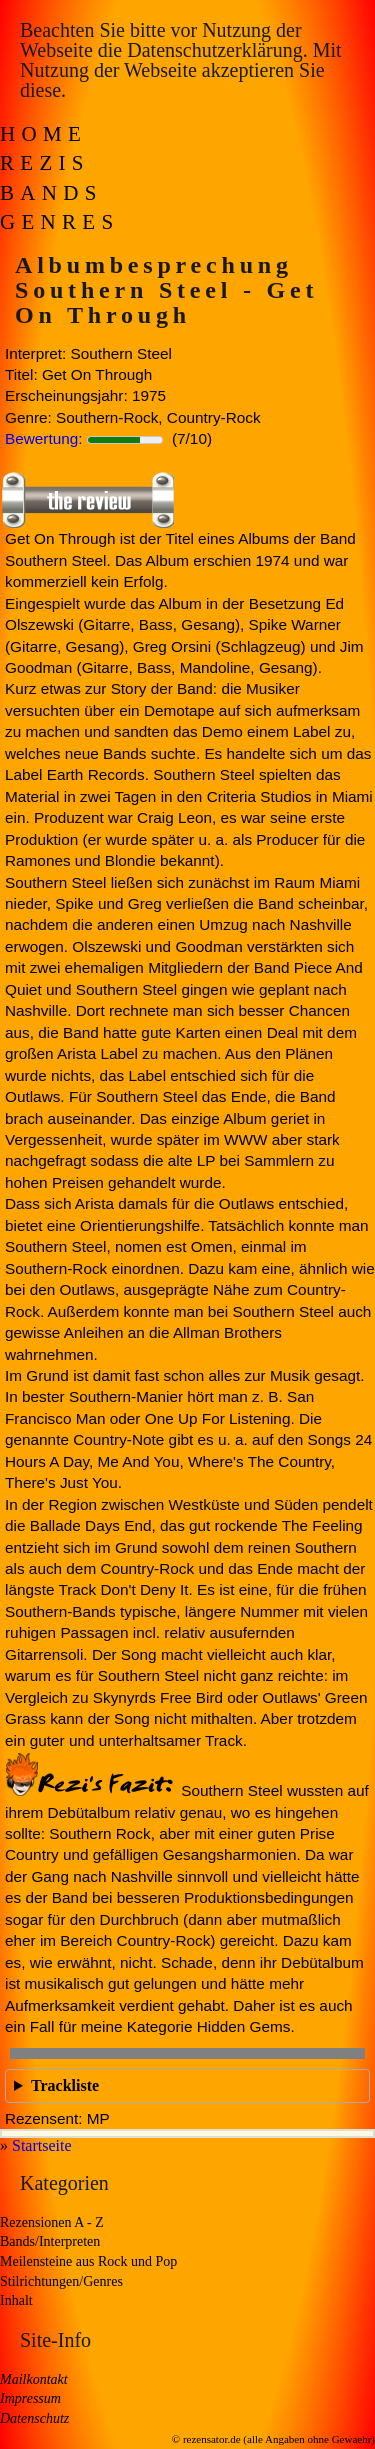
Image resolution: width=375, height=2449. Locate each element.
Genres (59, 222)
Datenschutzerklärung (214, 50)
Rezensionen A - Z (52, 2222)
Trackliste (65, 2085)
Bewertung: (44, 438)
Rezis (45, 163)
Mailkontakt (34, 2379)
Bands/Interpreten (50, 2241)
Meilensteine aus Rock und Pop (88, 2261)
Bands (51, 193)
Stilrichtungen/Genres (61, 2281)
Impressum (30, 2398)
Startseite (42, 2145)
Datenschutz (34, 2418)
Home (43, 134)
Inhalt (16, 2300)
